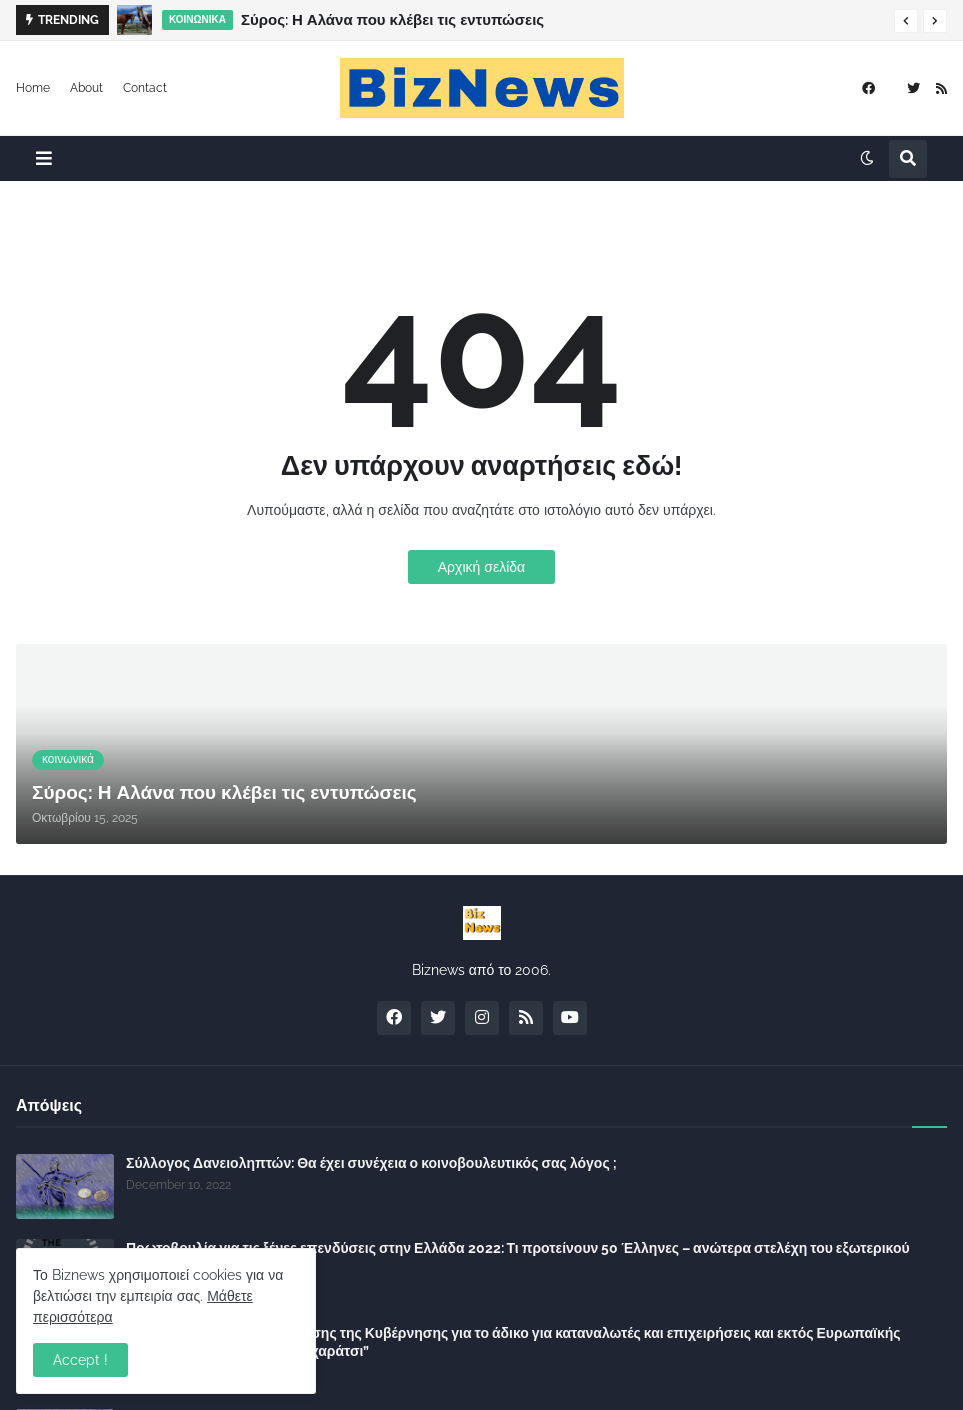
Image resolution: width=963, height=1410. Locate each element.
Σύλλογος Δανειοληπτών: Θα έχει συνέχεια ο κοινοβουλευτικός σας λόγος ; (371, 1163)
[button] (906, 21)
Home (33, 88)
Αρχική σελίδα (481, 567)
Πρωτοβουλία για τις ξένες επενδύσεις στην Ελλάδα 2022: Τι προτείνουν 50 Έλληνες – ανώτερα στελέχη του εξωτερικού (518, 1248)
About (86, 88)
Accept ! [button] (80, 1360)
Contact (145, 88)
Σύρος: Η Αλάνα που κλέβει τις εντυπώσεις (392, 20)
